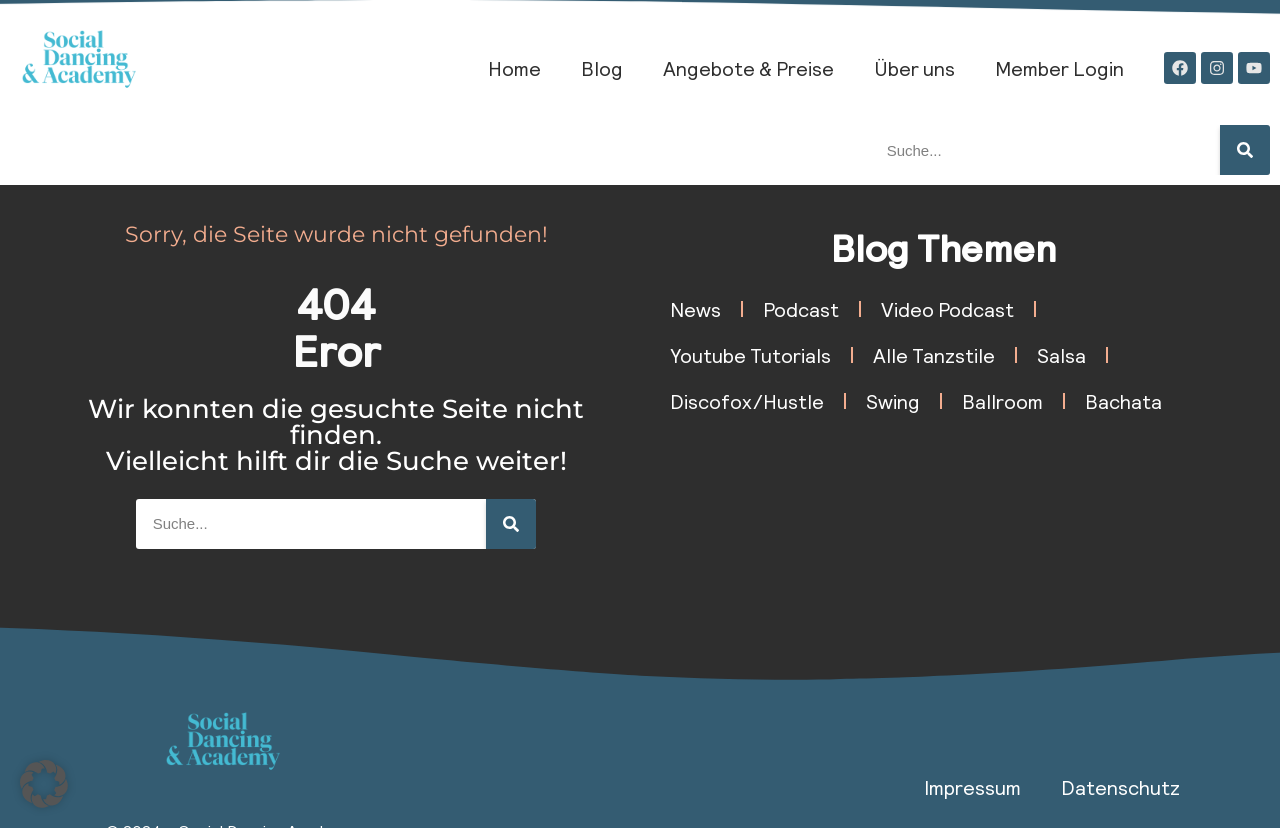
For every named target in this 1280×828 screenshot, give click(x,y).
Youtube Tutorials (750, 355)
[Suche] (1245, 150)
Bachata (1123, 401)
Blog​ (602, 68)
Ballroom (1002, 401)
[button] (44, 784)
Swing (893, 401)
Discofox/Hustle (747, 401)
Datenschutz (1120, 787)
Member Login (1059, 68)
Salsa (1061, 355)
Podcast (801, 309)
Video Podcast (947, 309)
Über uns (914, 68)
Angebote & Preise (748, 68)
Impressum (972, 787)
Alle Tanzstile (934, 355)
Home (514, 68)
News (695, 309)
